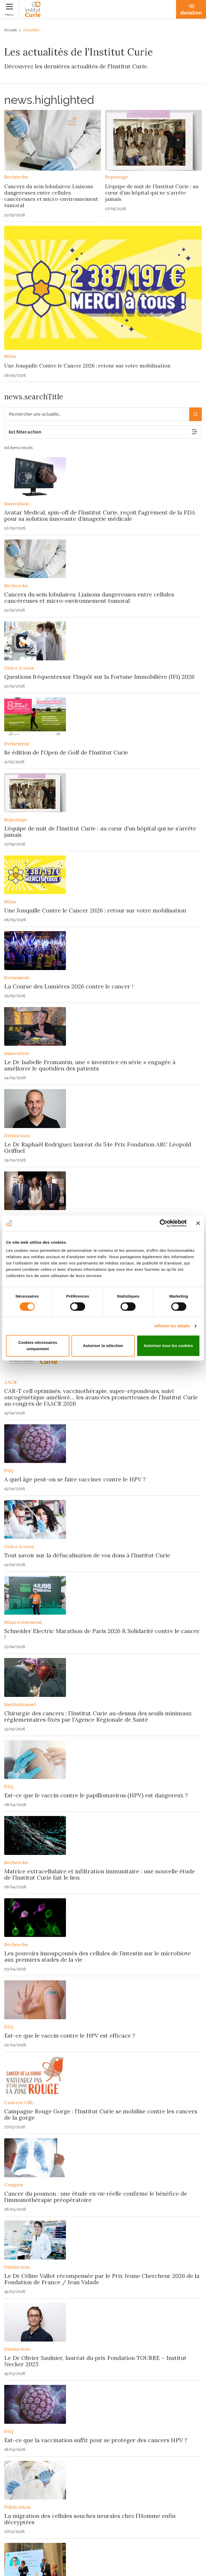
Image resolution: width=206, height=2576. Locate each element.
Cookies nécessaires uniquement (37, 1345)
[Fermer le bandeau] (198, 1223)
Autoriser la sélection (103, 1345)
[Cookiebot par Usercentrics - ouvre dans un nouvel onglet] (164, 1223)
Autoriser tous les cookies (168, 1345)
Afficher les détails (172, 1326)
